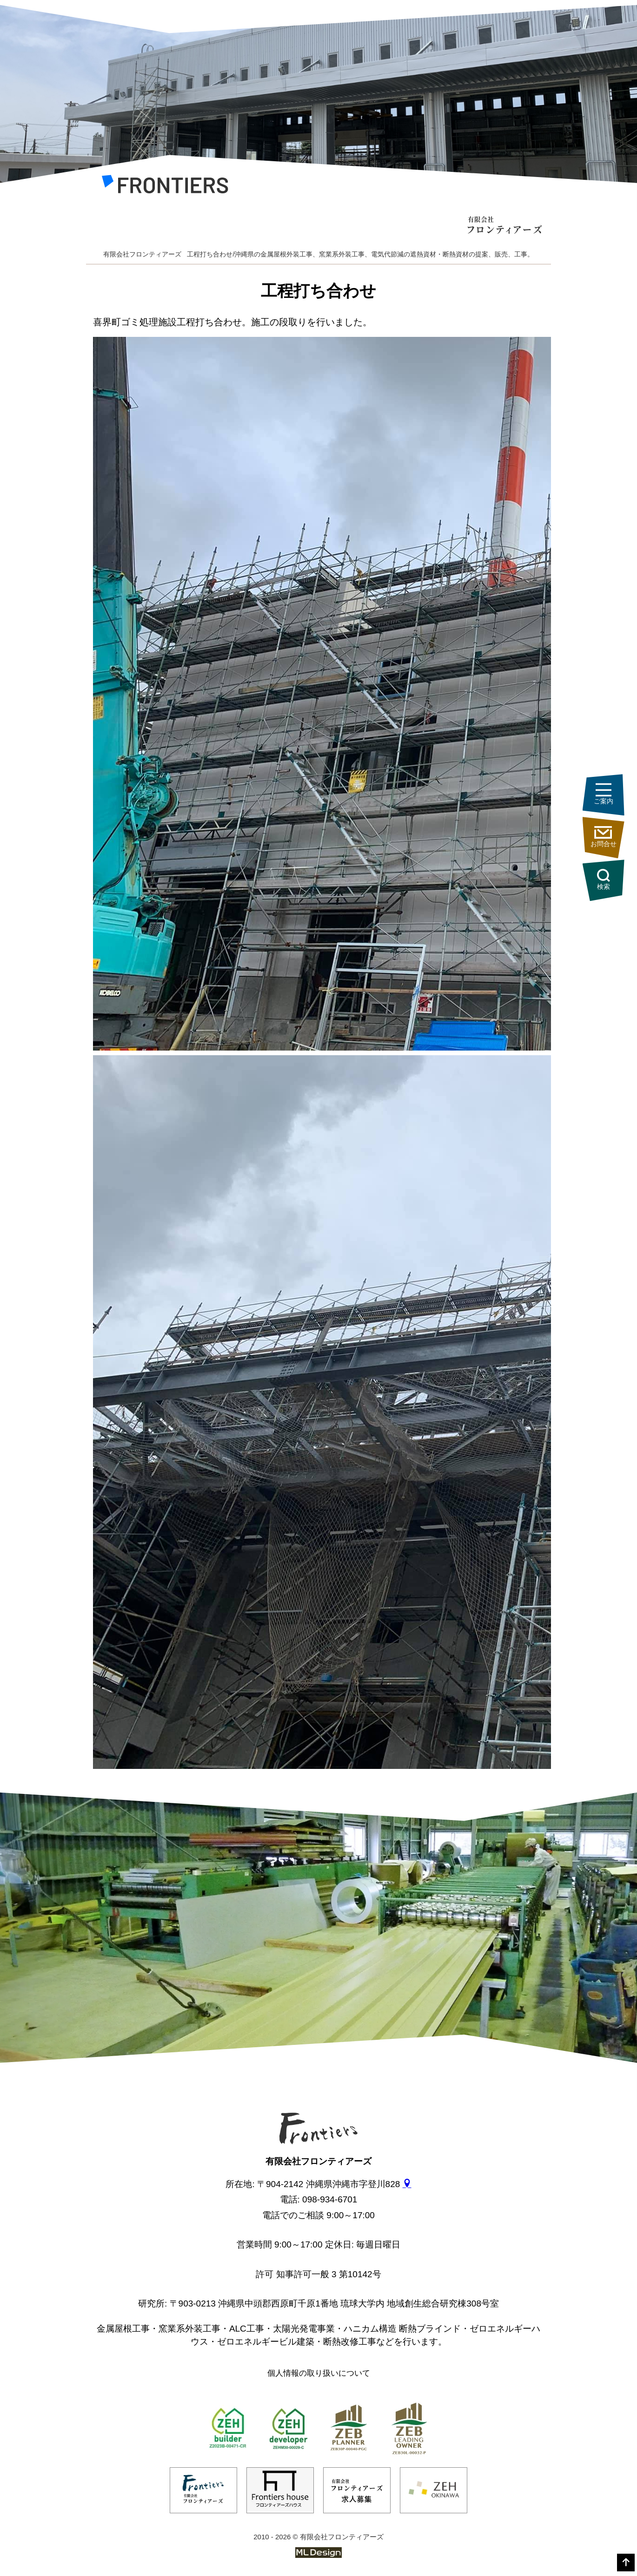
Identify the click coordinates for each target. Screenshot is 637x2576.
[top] (626, 2562)
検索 (606, 878)
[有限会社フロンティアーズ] (165, 187)
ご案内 (606, 794)
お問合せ (606, 836)
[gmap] (407, 2184)
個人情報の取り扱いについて (318, 2373)
